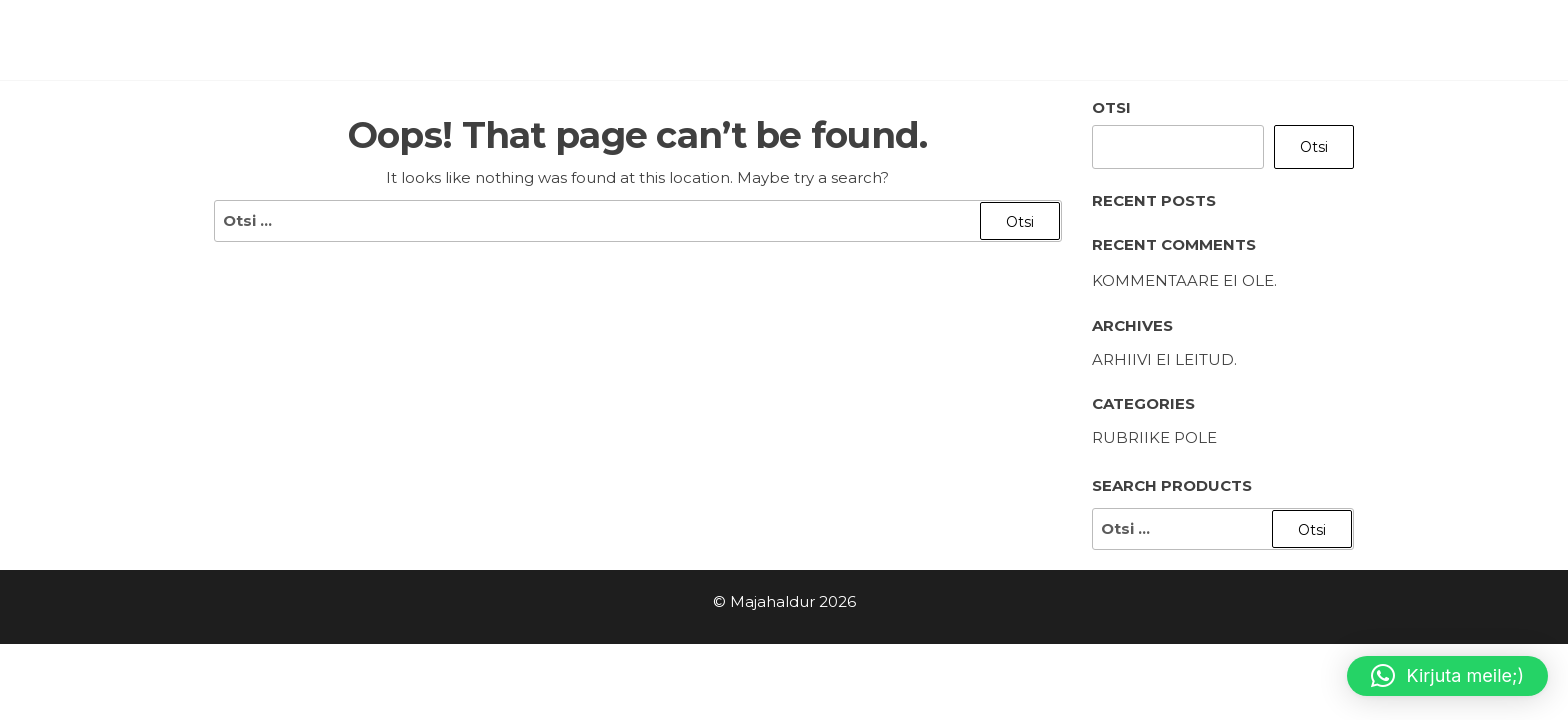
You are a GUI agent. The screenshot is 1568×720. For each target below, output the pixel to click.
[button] (1447, 676)
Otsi (1111, 107)
